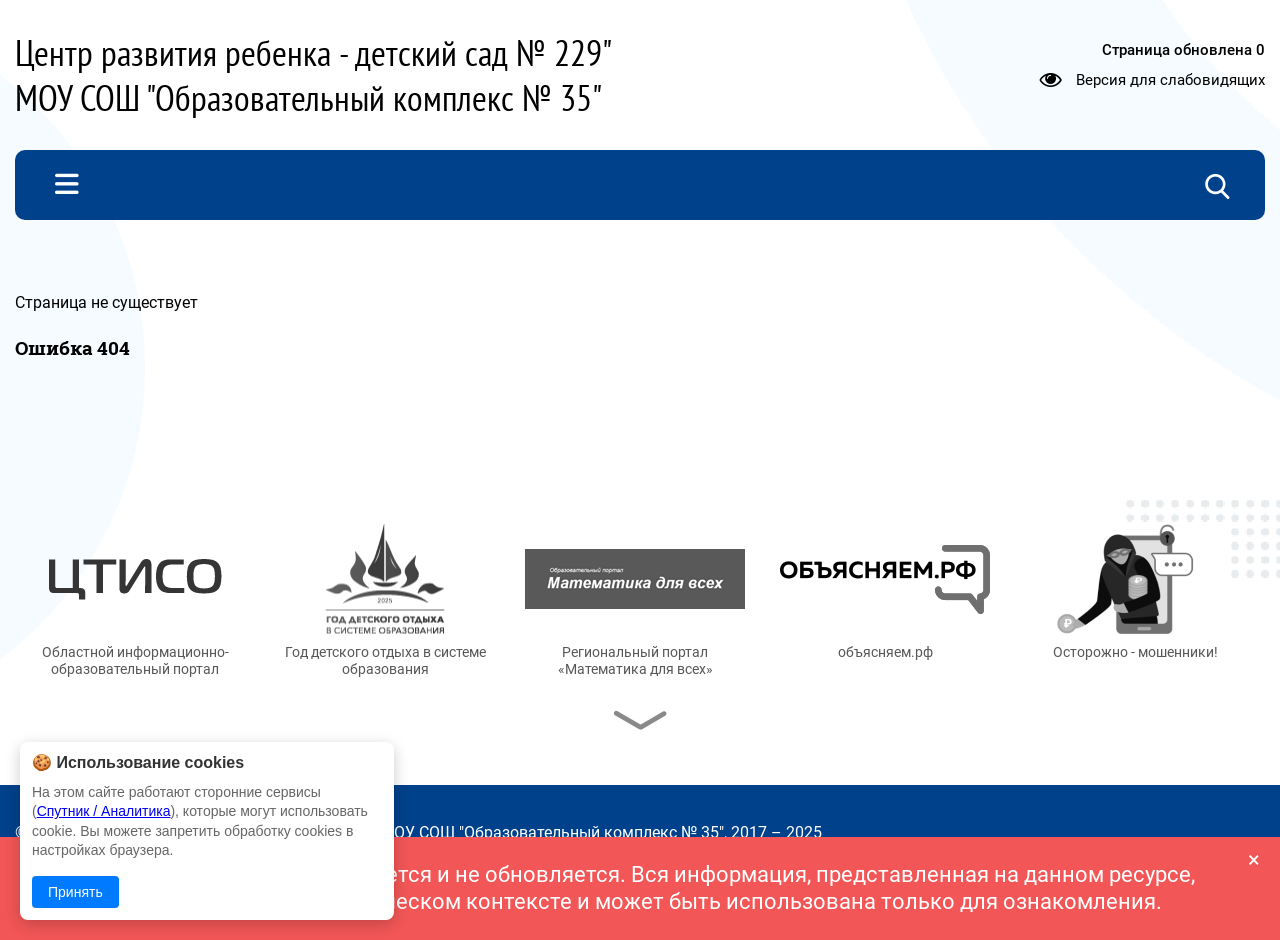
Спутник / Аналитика (104, 811)
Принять (75, 892)
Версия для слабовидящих (1170, 80)
